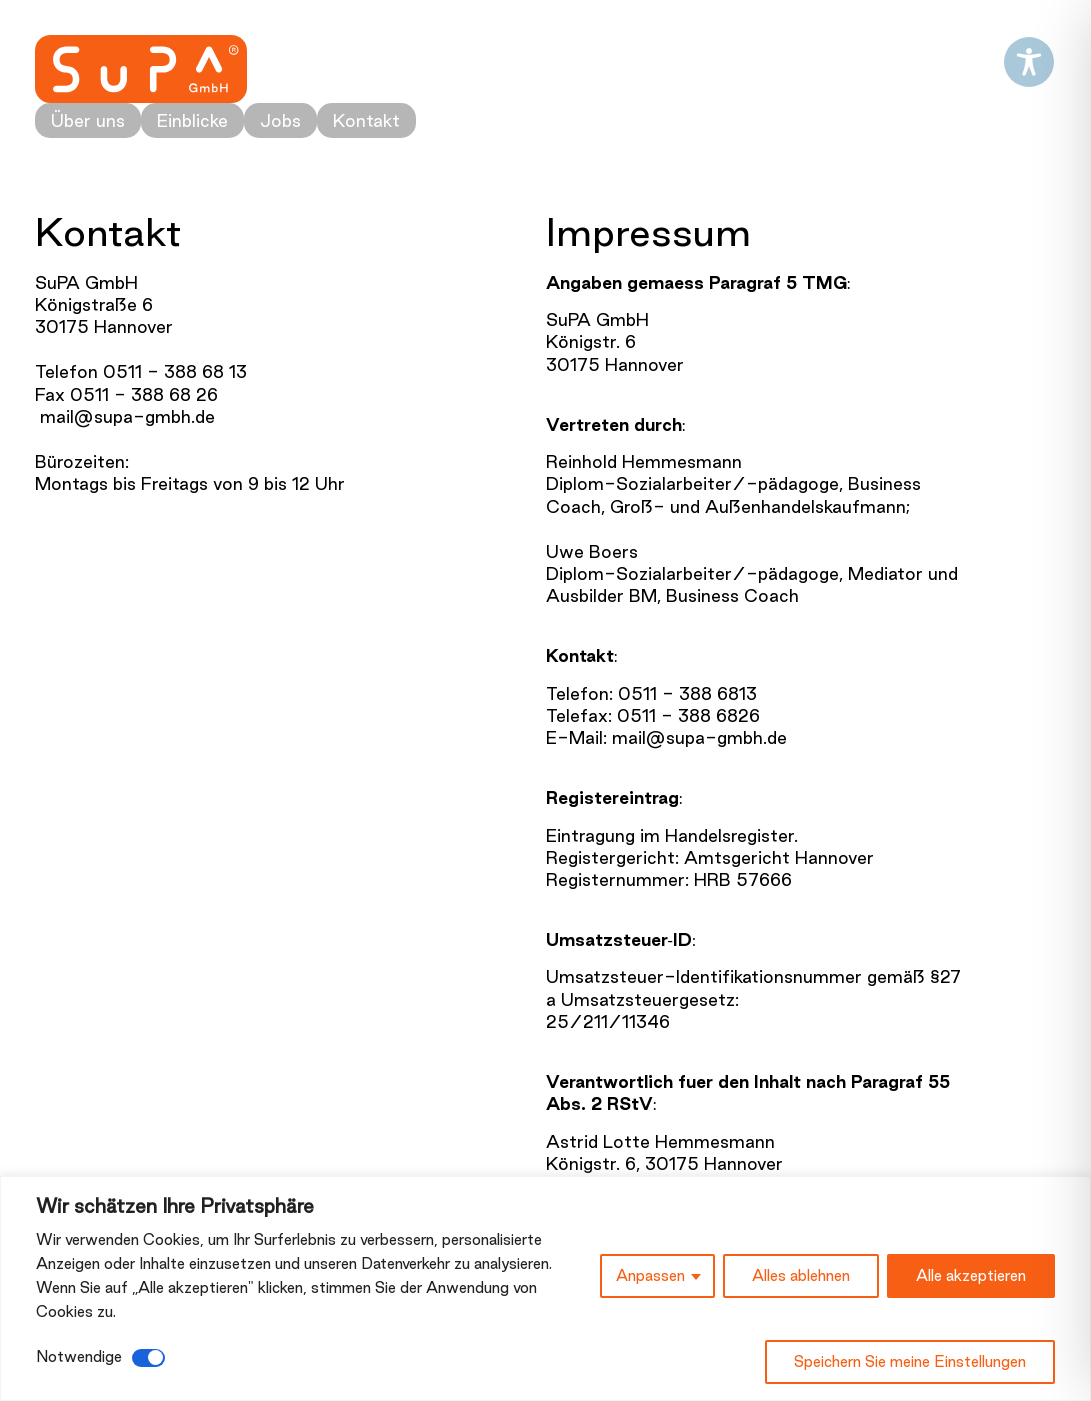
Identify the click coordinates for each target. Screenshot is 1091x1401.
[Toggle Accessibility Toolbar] (1029, 62)
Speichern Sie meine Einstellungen (910, 1361)
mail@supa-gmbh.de (125, 416)
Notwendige (79, 1356)
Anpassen (650, 1275)
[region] (545, 1288)
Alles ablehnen (801, 1275)
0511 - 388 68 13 (175, 371)
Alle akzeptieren (971, 1275)
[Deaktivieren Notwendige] (148, 1358)
